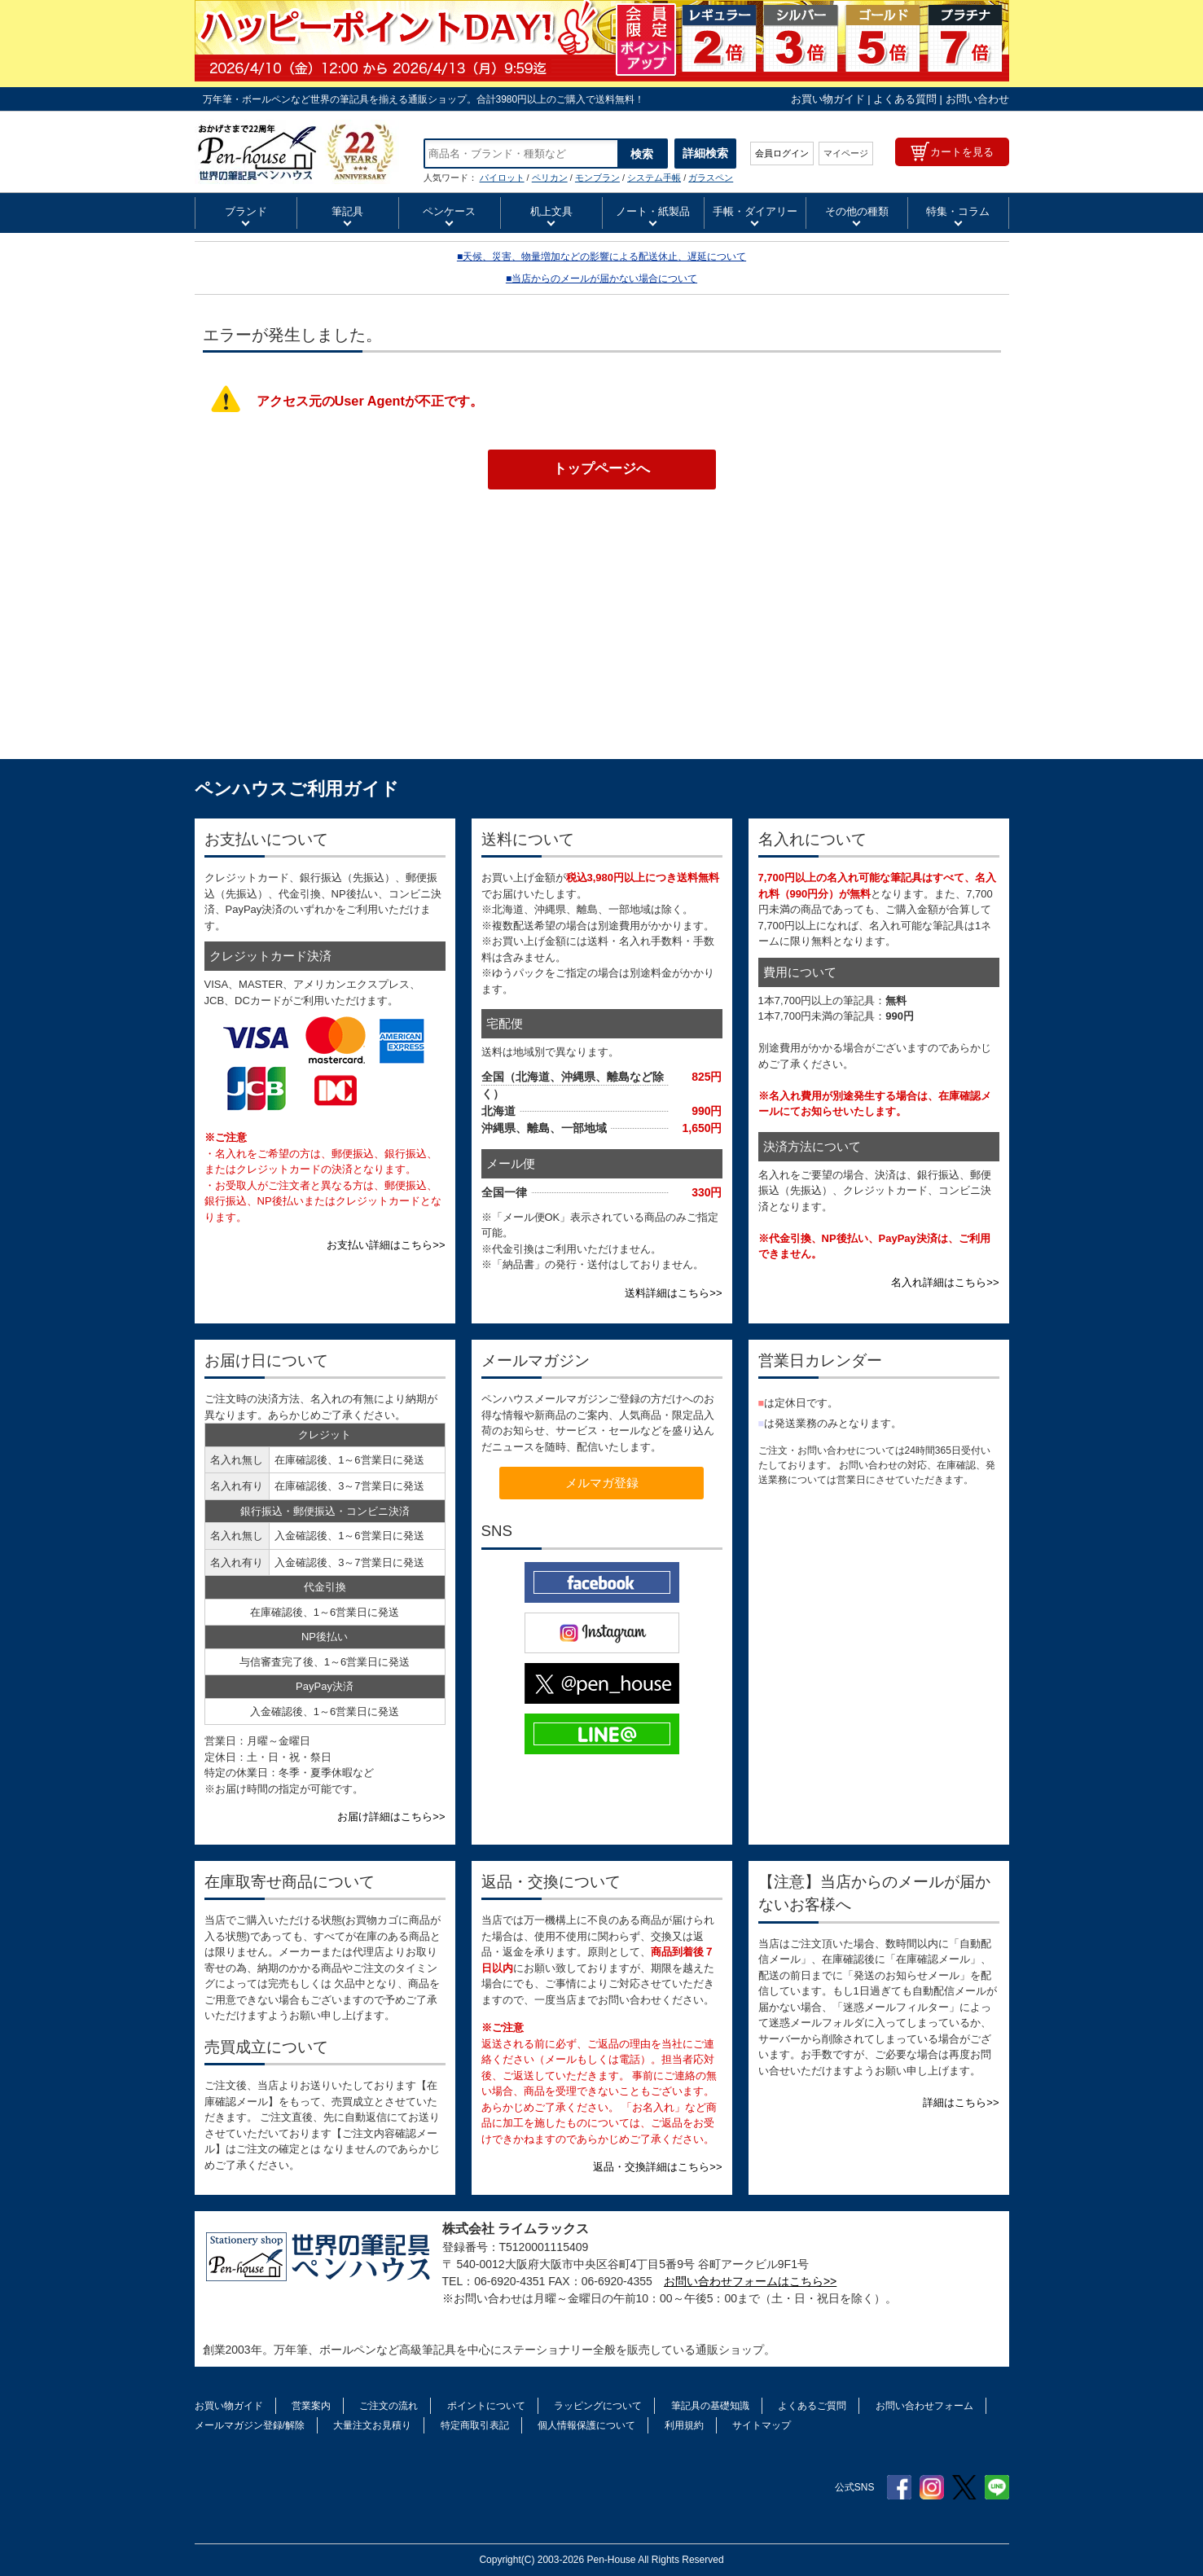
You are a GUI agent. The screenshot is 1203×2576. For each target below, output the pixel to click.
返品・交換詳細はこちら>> (657, 2167)
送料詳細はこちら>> (673, 1293)
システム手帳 (654, 177)
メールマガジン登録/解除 (250, 2425)
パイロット (502, 177)
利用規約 (684, 2425)
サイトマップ (761, 2425)
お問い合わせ (977, 99)
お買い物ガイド (828, 99)
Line (997, 2487)
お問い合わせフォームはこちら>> (750, 2281)
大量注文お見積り (372, 2425)
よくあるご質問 (812, 2405)
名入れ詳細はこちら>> (945, 1282)
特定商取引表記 (475, 2425)
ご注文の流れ (388, 2405)
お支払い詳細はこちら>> (386, 1245)
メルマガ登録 (602, 1483)
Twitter (964, 2487)
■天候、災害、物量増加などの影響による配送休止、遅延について (601, 256)
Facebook (899, 2487)
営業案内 (311, 2405)
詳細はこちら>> (961, 2102)
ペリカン (550, 177)
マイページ (845, 153)
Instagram (932, 2487)
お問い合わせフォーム (924, 2405)
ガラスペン (710, 177)
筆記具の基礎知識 (710, 2405)
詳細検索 (705, 153)
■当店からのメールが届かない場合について (601, 278)
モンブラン (597, 177)
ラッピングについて (598, 2405)
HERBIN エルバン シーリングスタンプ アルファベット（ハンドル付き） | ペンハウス (297, 152)
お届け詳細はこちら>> (391, 1816)
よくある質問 (905, 99)
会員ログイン (782, 153)
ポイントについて (486, 2405)
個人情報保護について (586, 2425)
